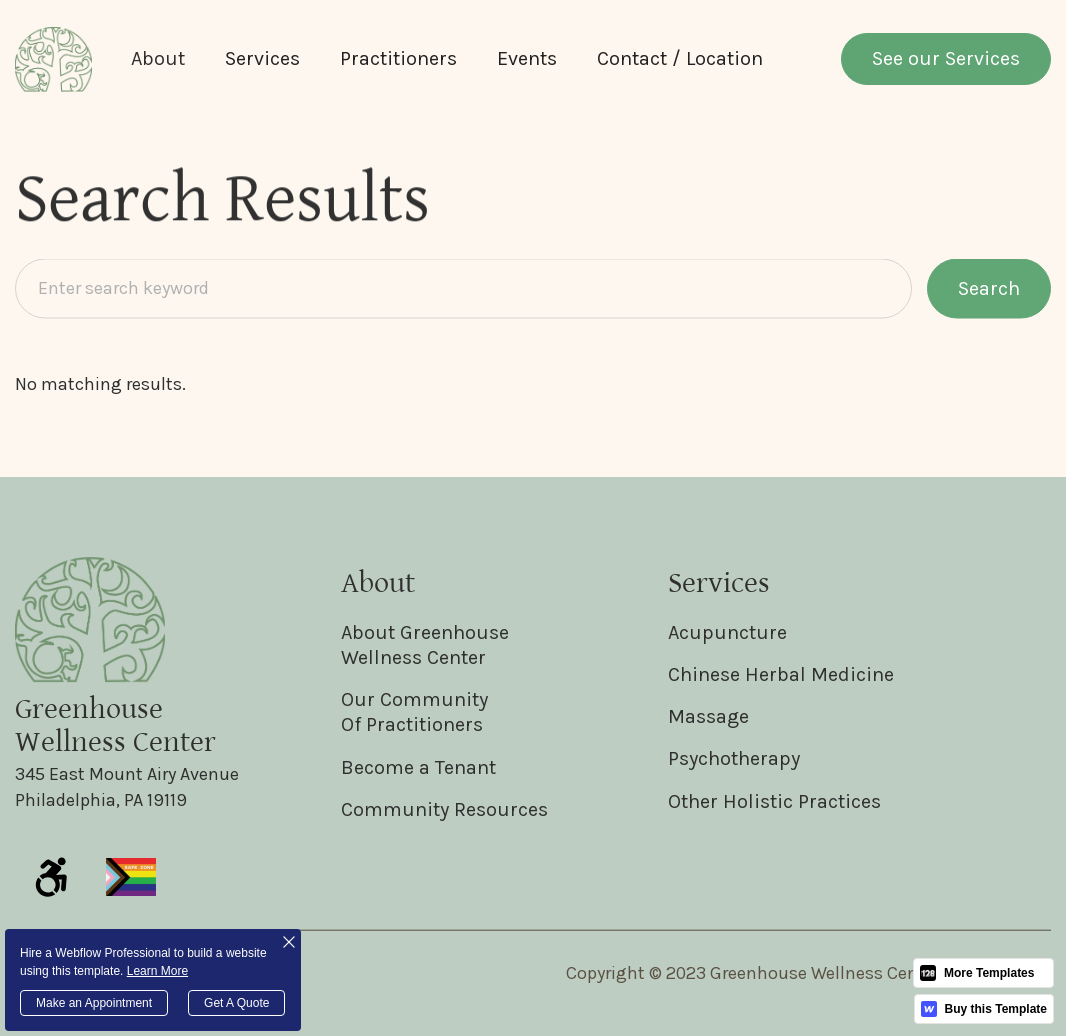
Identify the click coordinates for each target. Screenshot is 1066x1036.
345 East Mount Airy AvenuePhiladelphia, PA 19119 (127, 786)
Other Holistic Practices (774, 801)
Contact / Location (680, 58)
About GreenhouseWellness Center (425, 645)
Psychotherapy (734, 758)
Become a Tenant (418, 767)
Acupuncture (727, 632)
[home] (53, 59)
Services (262, 58)
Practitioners (398, 58)
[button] (158, 59)
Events (527, 58)
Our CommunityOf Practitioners (414, 712)
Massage (708, 716)
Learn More (157, 971)
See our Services (946, 58)
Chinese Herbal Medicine (781, 674)
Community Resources (444, 809)
